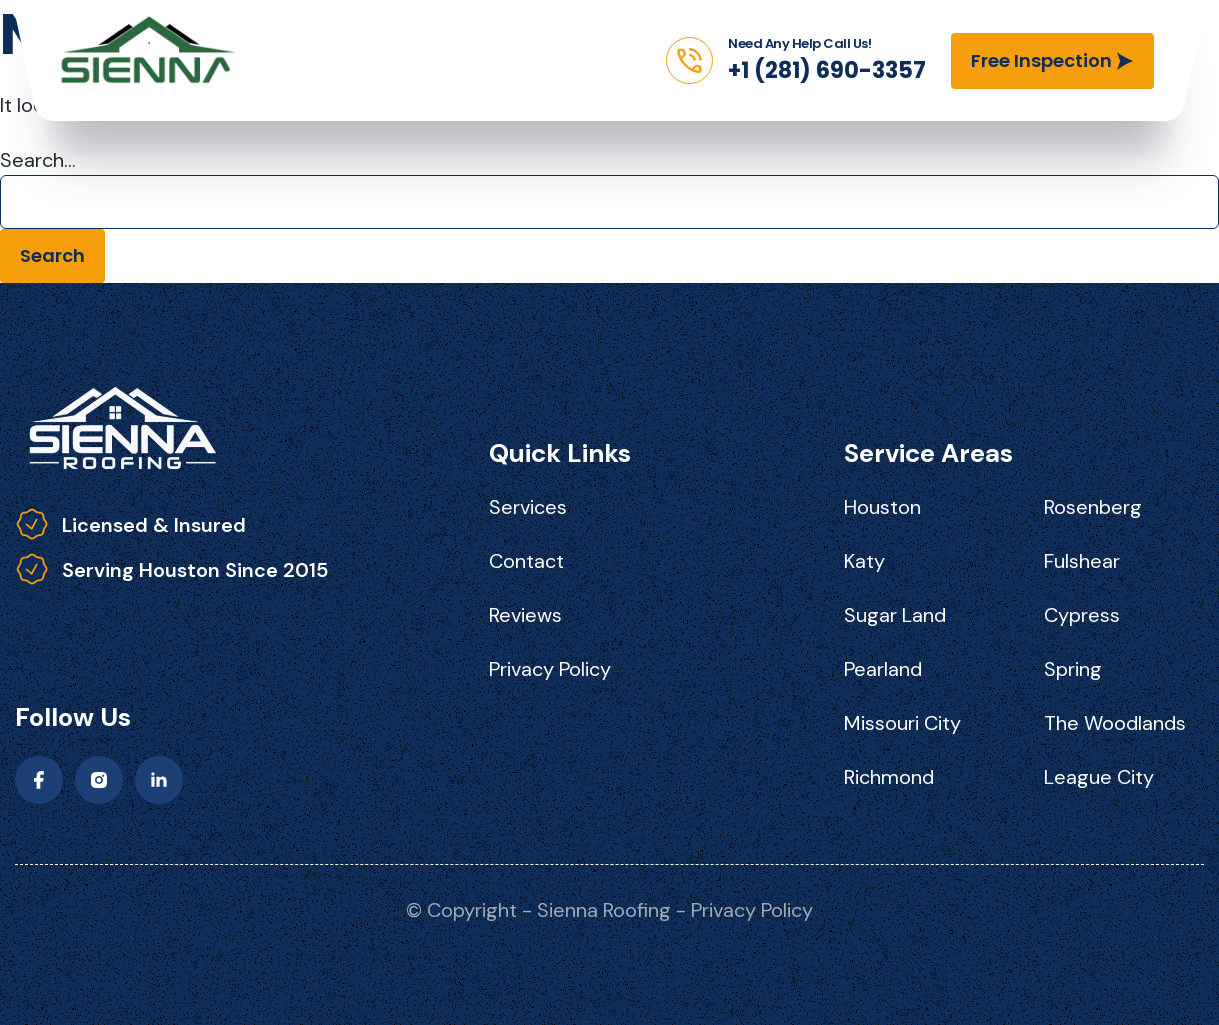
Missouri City (902, 723)
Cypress (1082, 615)
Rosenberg (1093, 507)
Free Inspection (1041, 60)
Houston (882, 507)
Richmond (889, 777)
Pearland (883, 669)
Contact (526, 561)
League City (1099, 777)
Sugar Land (895, 615)
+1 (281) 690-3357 (827, 70)
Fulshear (1082, 561)
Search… (38, 160)
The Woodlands (1115, 723)
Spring (1073, 669)
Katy (864, 561)
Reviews (525, 615)
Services (528, 507)
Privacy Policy (550, 669)
